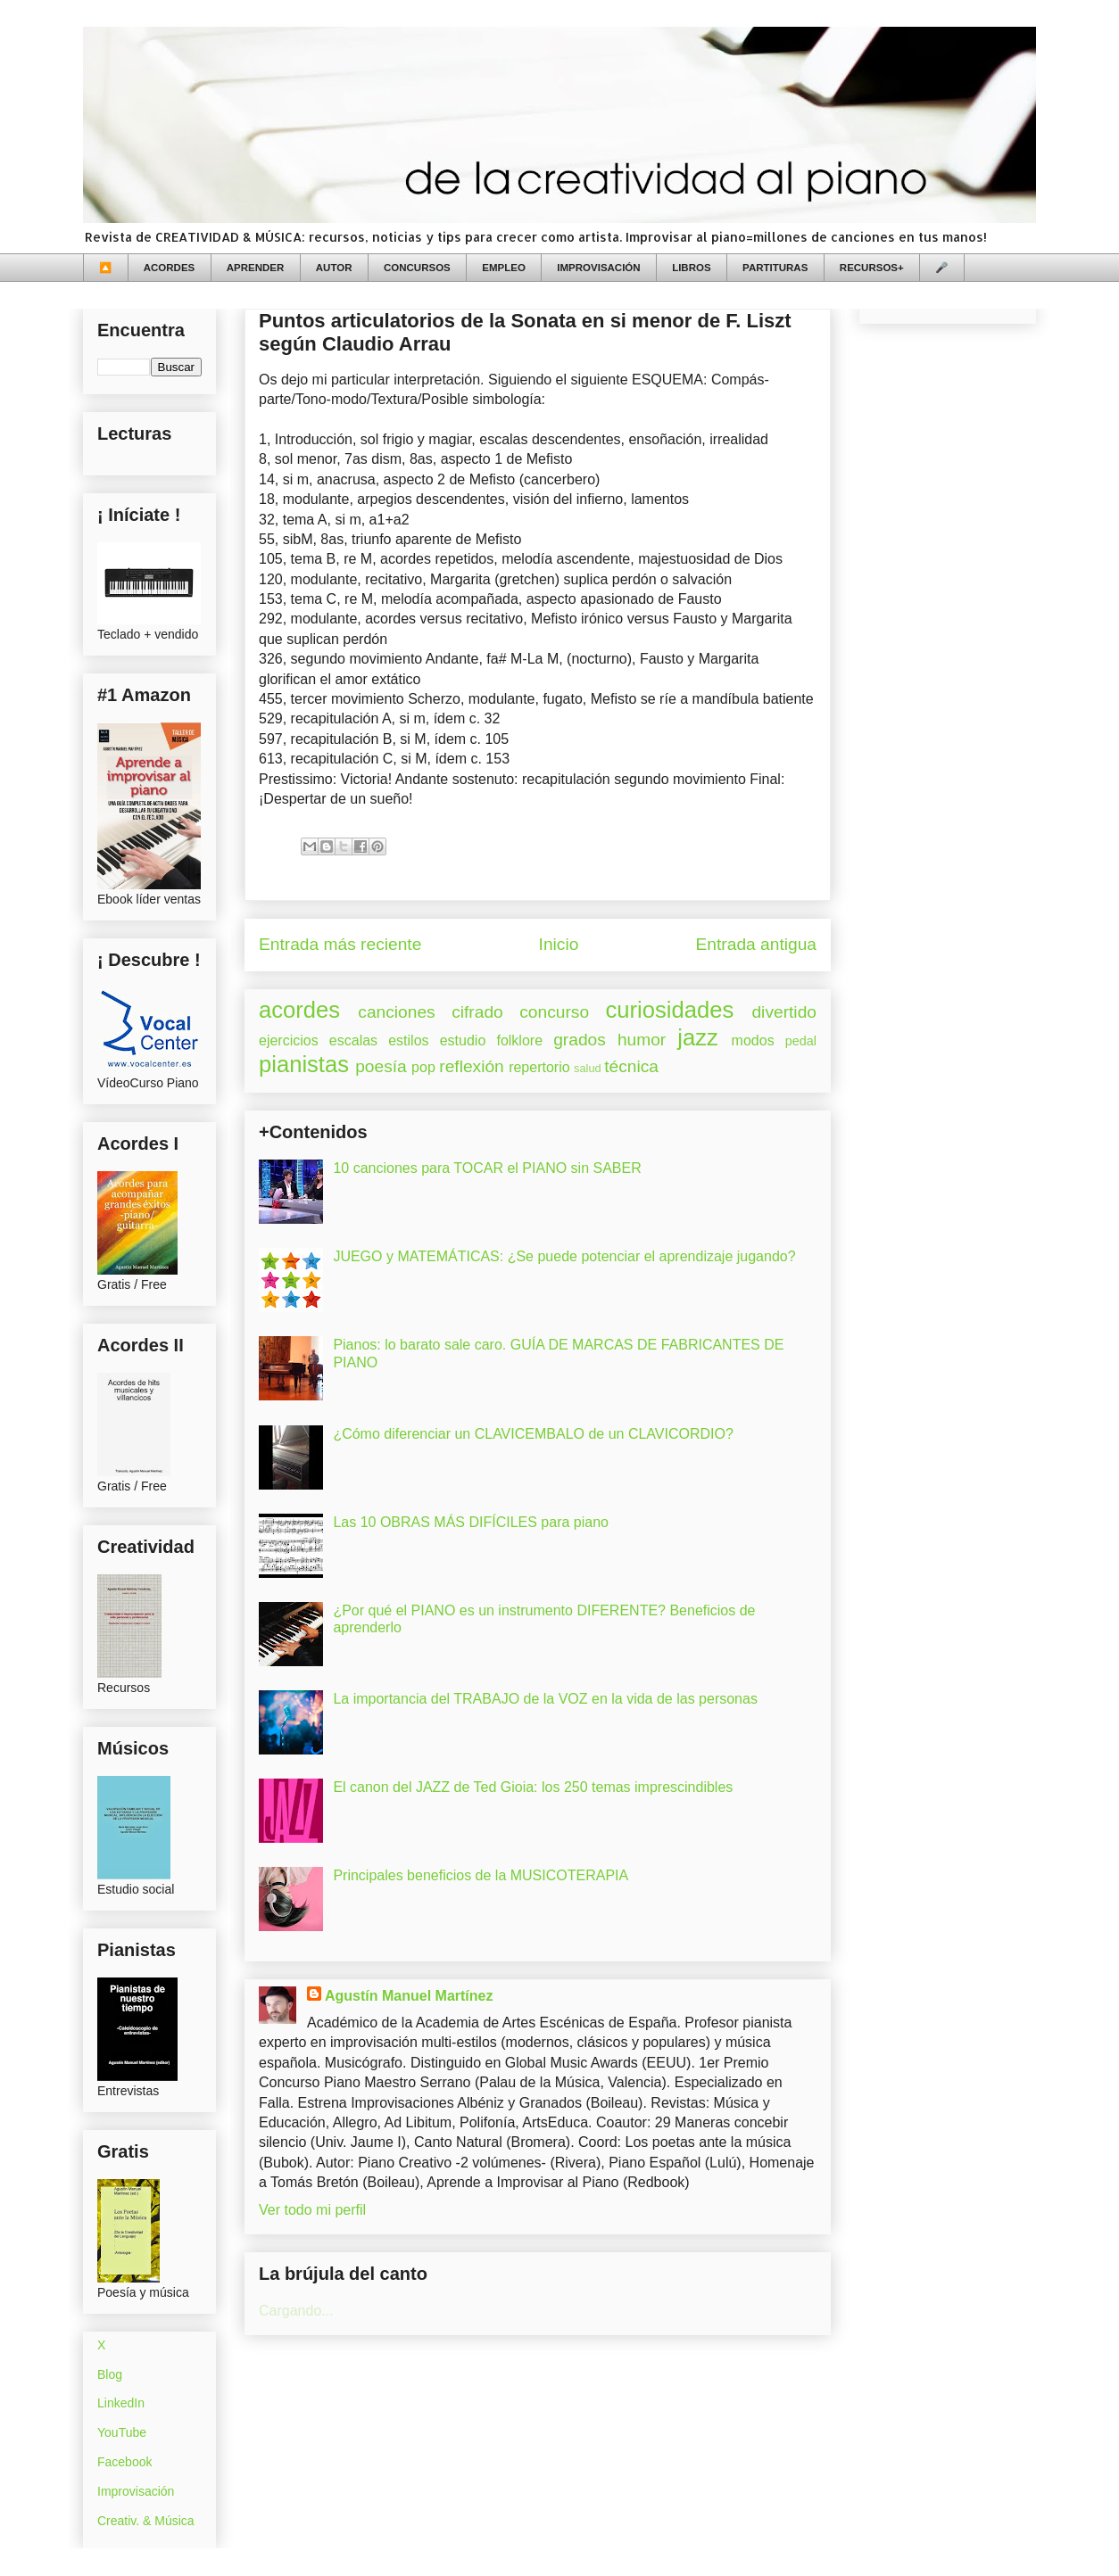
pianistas (304, 1064)
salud (587, 1068)
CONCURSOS (417, 267)
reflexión (471, 1066)
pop (423, 1067)
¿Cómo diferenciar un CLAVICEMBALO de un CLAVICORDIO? (533, 1433)
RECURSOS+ (872, 267)
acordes (299, 1009)
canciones (396, 1012)
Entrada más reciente (340, 944)
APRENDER (256, 267)
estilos (408, 1040)
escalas (353, 1040)
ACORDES (169, 267)
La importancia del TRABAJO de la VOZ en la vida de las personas (545, 1698)
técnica (631, 1066)
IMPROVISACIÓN (598, 267)
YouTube (121, 2432)
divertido (783, 1012)
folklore (519, 1040)
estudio (463, 1040)
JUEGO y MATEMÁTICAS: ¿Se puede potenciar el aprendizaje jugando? (564, 1256)
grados (579, 1039)
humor (642, 1039)
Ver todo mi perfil (312, 2209)
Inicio (559, 944)
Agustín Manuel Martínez (409, 1995)
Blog (109, 2374)
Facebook (124, 2462)
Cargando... (296, 2310)
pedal (800, 1041)
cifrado (477, 1012)
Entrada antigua (756, 944)
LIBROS (691, 267)
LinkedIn (121, 2403)
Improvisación (135, 2491)
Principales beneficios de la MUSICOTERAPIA (480, 1875)
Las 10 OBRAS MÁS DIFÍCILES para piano (471, 1522)
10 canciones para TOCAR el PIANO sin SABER (487, 1168)
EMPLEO (504, 267)
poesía (381, 1066)
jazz (697, 1037)
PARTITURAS (775, 267)
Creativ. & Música (146, 2521)
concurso (554, 1012)
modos (753, 1040)
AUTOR (334, 267)
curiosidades (670, 1009)
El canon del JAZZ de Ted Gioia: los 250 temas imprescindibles (533, 1787)
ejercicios (289, 1040)
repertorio (539, 1067)
